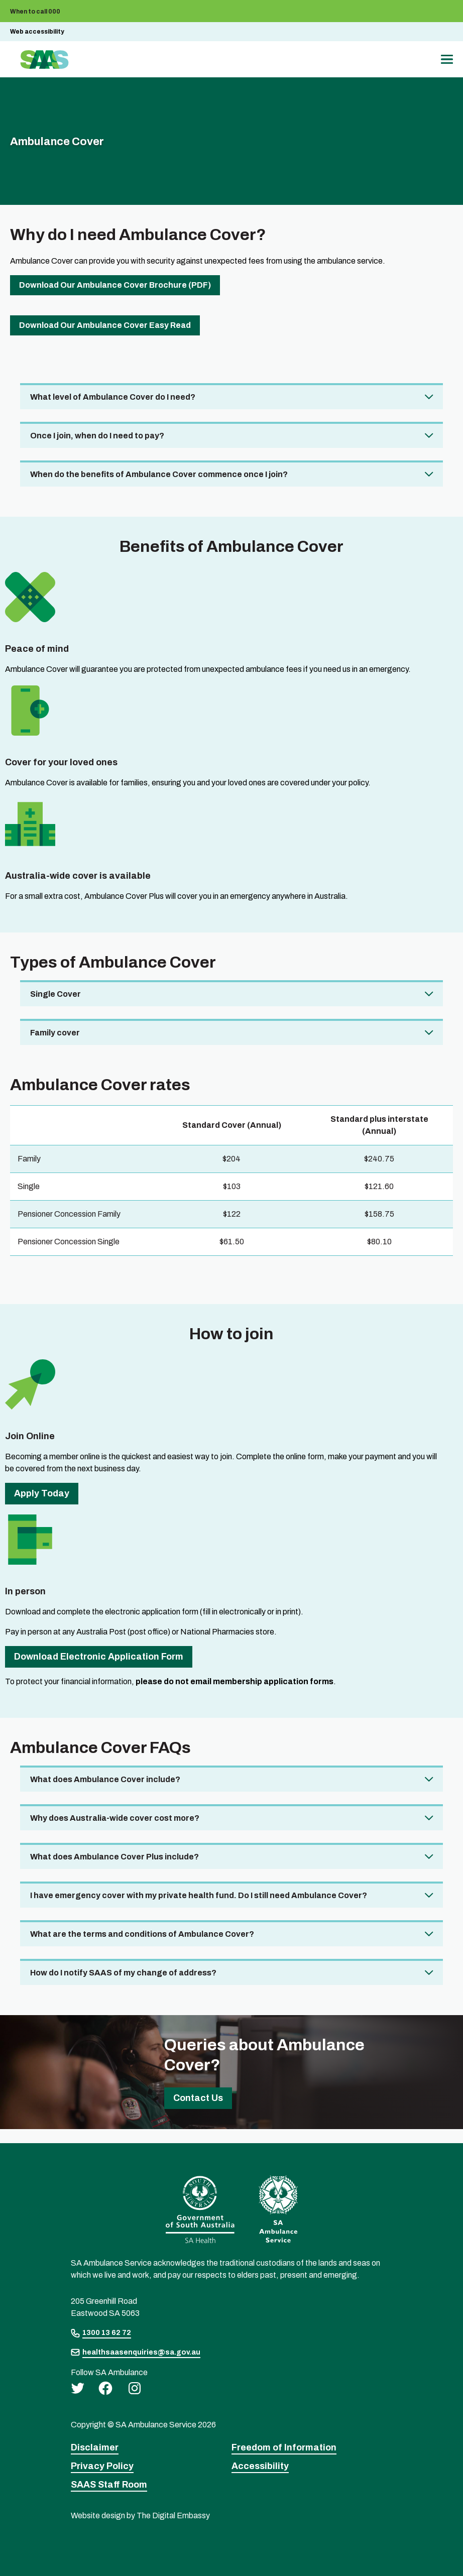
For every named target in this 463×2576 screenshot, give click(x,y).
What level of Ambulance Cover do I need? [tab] (112, 397)
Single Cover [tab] (55, 994)
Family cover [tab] (55, 1032)
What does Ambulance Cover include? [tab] (105, 1779)
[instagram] (135, 2388)
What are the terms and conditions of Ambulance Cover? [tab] (142, 1934)
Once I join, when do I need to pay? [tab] (97, 435)
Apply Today (41, 1493)
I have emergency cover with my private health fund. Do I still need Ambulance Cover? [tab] (198, 1895)
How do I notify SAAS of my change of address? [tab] (123, 1972)
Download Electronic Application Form (98, 1657)
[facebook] (105, 2388)
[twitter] (77, 2388)
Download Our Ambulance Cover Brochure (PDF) (115, 285)
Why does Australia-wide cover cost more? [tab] (114, 1818)
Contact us (198, 2098)
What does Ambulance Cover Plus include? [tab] (114, 1856)
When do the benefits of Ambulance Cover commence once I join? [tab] (159, 474)
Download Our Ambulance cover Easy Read (105, 325)
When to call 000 (35, 11)
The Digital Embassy (173, 2515)
